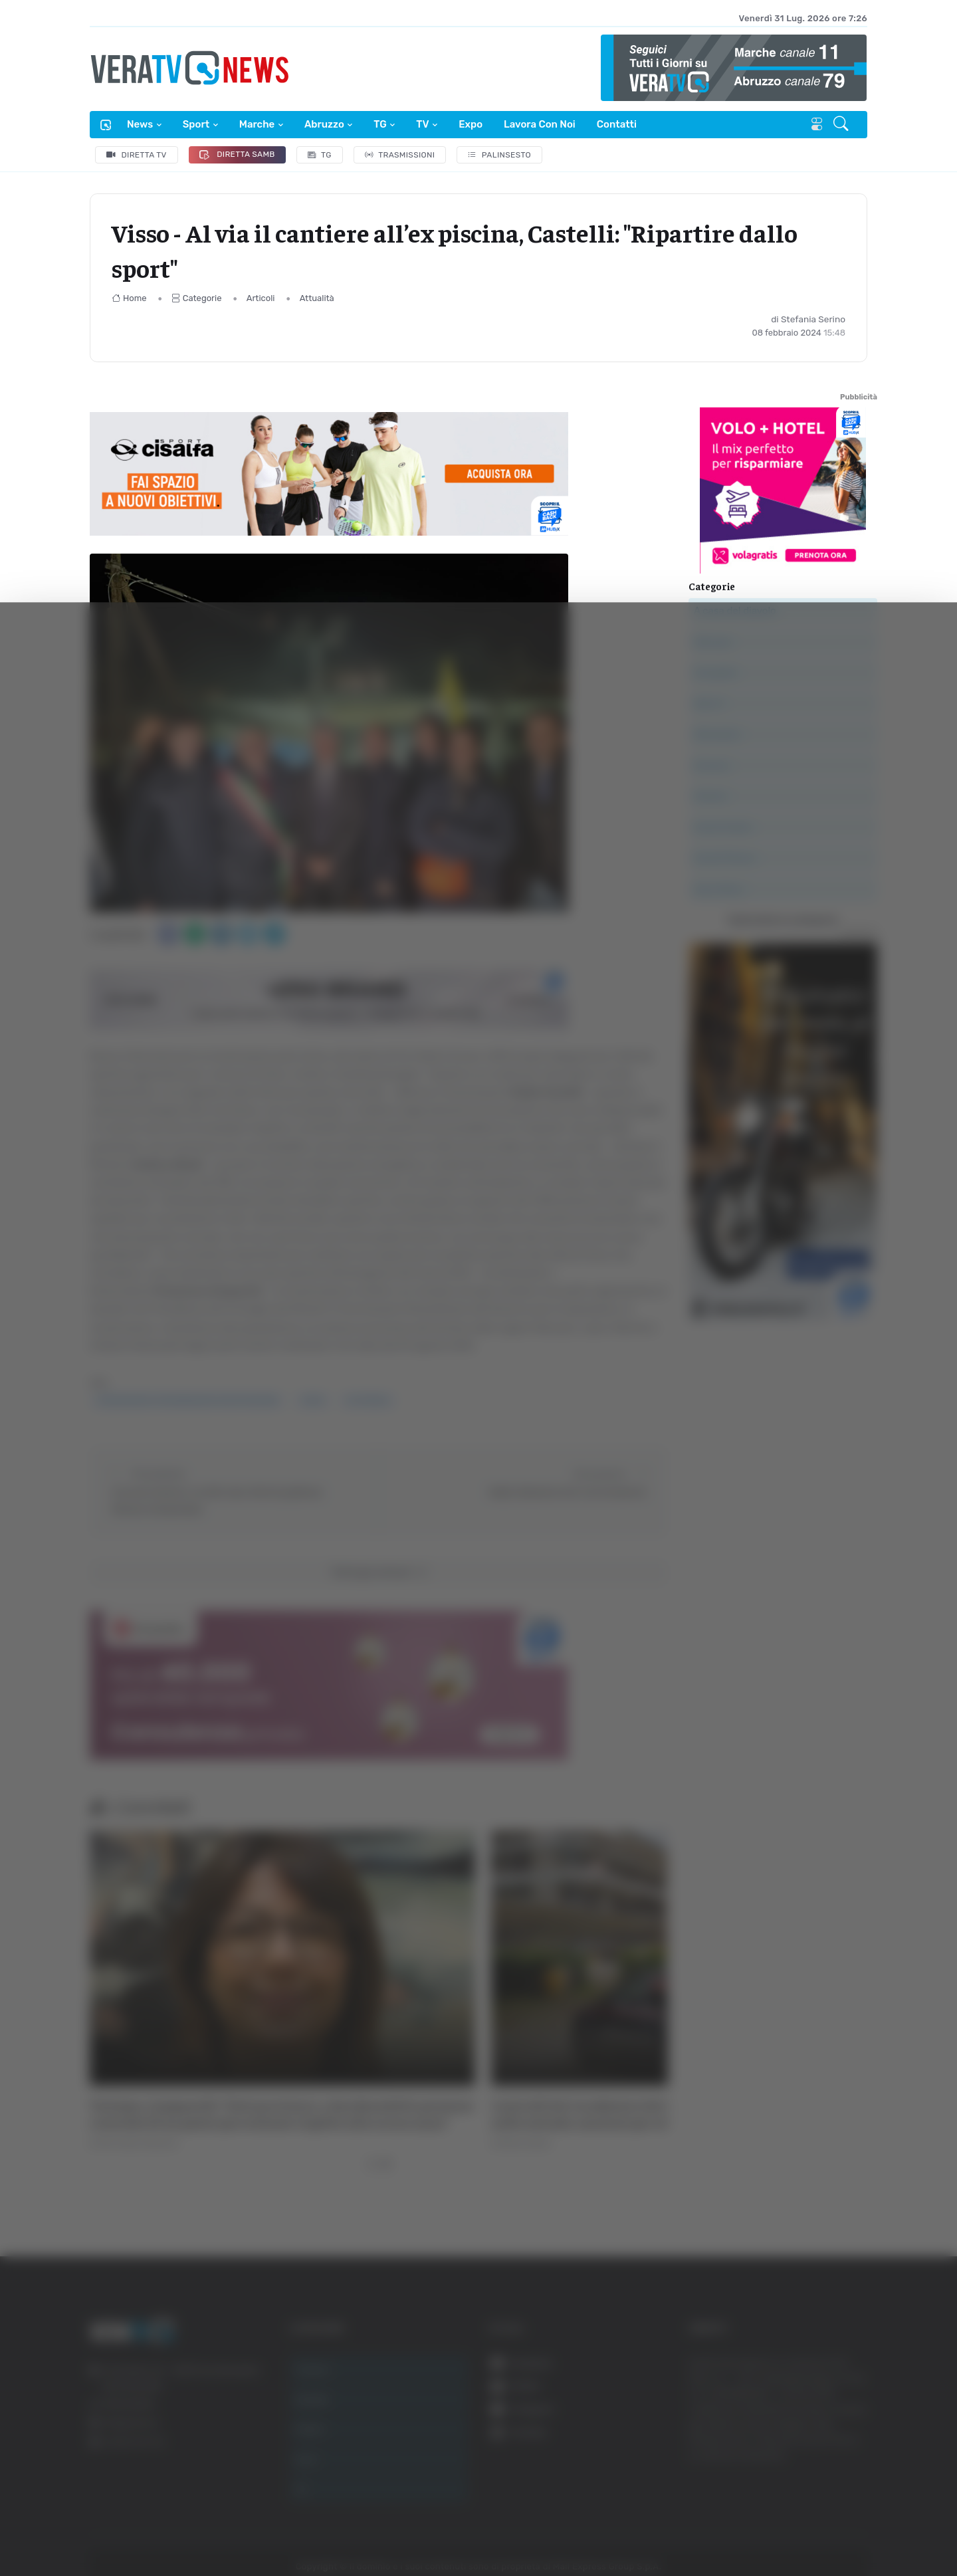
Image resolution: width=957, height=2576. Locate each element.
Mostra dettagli (726, 2528)
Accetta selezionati (822, 2403)
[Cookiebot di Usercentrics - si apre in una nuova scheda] (112, 2529)
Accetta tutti (822, 2359)
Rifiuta (822, 2446)
